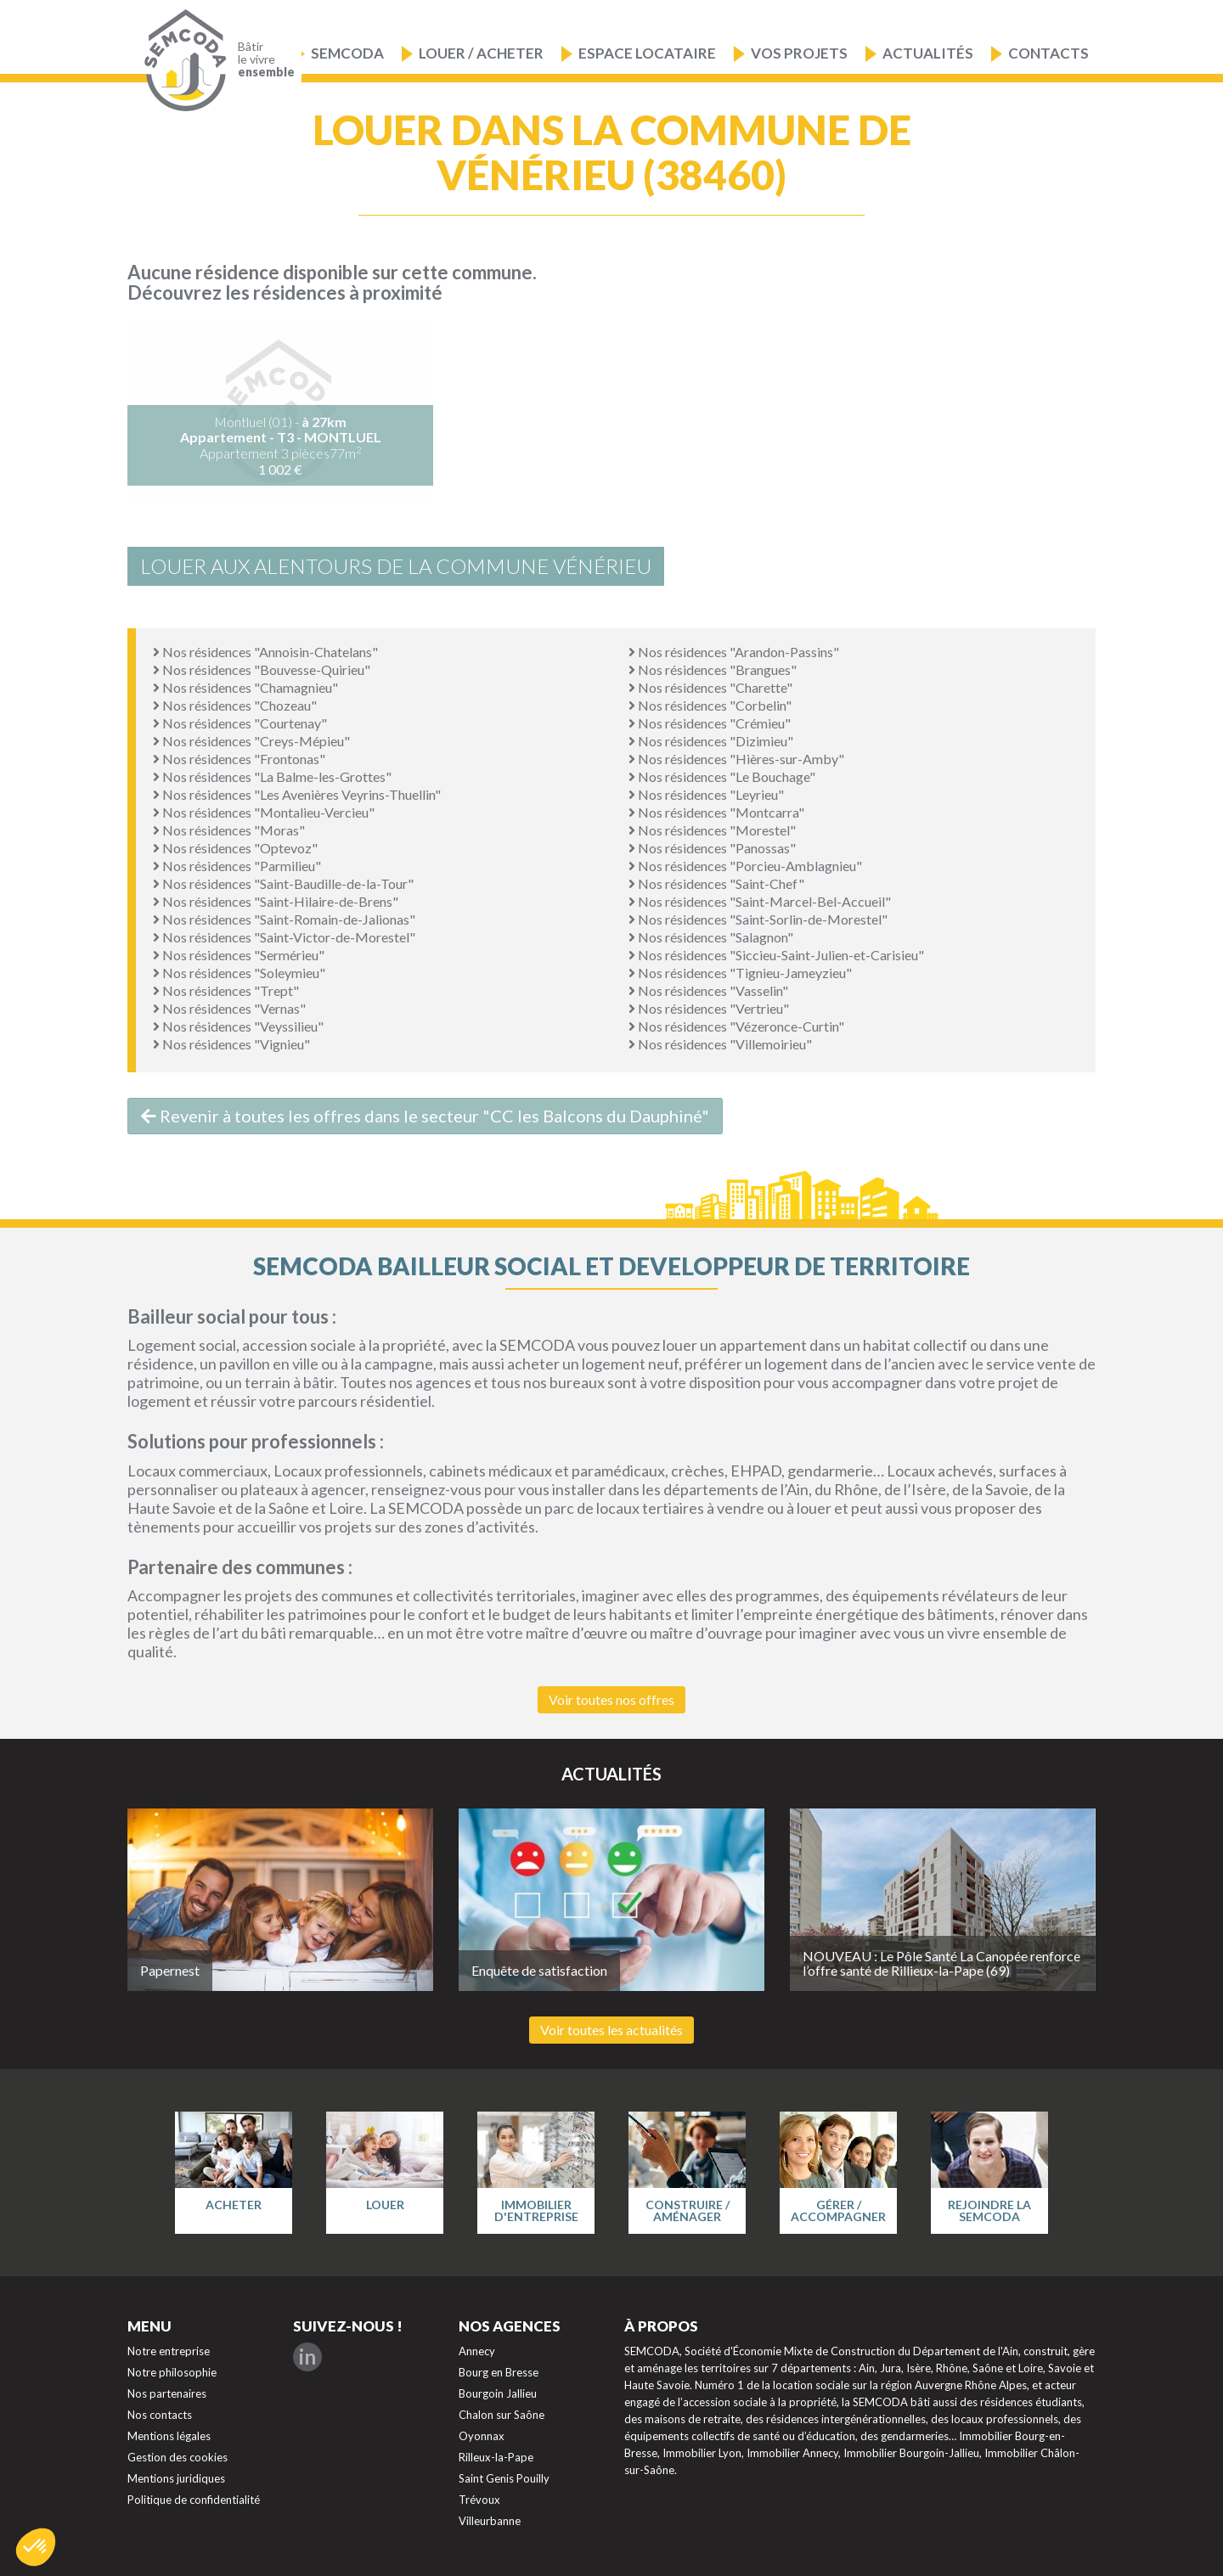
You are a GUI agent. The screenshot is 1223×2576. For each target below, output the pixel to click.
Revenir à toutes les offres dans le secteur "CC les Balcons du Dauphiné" (425, 1115)
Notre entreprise (168, 2351)
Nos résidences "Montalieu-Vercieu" (264, 812)
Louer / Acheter (481, 53)
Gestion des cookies (177, 2457)
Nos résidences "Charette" (710, 687)
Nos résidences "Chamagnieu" (245, 687)
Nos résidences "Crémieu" (709, 723)
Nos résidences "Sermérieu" (238, 955)
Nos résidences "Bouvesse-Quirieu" (261, 669)
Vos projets (799, 53)
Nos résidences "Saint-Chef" (716, 883)
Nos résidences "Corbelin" (710, 705)
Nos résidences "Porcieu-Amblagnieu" (745, 866)
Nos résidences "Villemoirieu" (720, 1044)
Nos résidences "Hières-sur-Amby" (736, 759)
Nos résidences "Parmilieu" (237, 866)
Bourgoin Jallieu (498, 2393)
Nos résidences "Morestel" (712, 830)
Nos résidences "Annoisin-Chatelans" (265, 652)
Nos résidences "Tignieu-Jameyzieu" (740, 973)
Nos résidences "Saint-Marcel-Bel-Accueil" (759, 901)
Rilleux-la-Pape (496, 2457)
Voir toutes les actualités (611, 2030)
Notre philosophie (172, 2372)
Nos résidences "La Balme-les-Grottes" (272, 776)
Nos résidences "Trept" (226, 990)
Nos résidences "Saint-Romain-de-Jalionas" (284, 919)
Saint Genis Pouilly (504, 2478)
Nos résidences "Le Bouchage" (721, 776)
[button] (35, 2547)
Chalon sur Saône (501, 2414)
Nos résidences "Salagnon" (710, 937)
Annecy (477, 2351)
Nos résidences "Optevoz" (235, 848)
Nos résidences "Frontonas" (239, 759)
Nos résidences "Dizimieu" (710, 741)
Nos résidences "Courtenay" (240, 723)
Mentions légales (169, 2436)
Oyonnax (481, 2436)
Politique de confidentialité (193, 2499)
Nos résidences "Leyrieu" (706, 794)
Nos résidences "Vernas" (229, 1008)
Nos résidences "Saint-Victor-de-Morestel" (284, 937)
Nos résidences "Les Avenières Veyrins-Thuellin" (297, 794)
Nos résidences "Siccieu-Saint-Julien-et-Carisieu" (776, 955)
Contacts (1048, 53)
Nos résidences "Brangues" (712, 669)
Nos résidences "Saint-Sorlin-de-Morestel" (758, 919)
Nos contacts (159, 2414)
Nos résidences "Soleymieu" (239, 973)
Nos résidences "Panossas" (712, 848)
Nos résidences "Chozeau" (235, 705)
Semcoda (347, 53)
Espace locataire (647, 53)
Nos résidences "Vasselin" (708, 990)
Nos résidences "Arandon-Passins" (733, 652)
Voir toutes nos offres (611, 1699)
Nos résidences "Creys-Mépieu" (251, 741)
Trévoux (479, 2499)
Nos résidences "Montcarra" (716, 812)
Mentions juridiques (176, 2478)
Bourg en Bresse (498, 2372)
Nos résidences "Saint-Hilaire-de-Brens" (275, 901)
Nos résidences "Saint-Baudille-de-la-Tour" (283, 883)
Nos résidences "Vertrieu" (708, 1008)
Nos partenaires (166, 2393)
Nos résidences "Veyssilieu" (238, 1026)
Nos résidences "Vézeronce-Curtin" (736, 1026)
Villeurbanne (490, 2521)
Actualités (927, 53)
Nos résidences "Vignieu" (231, 1044)
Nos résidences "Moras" (229, 830)
